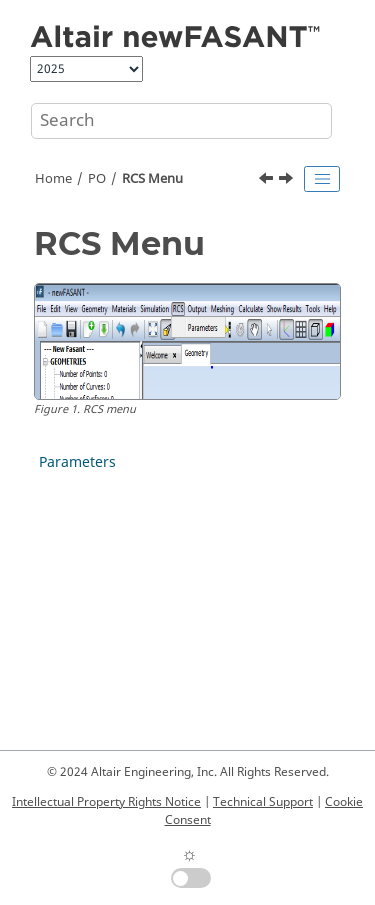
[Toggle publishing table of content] (322, 179)
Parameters (77, 462)
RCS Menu (152, 179)
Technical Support (263, 802)
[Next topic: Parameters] (288, 181)
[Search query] (181, 121)
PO (97, 179)
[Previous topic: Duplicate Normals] (268, 181)
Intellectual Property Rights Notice (106, 802)
